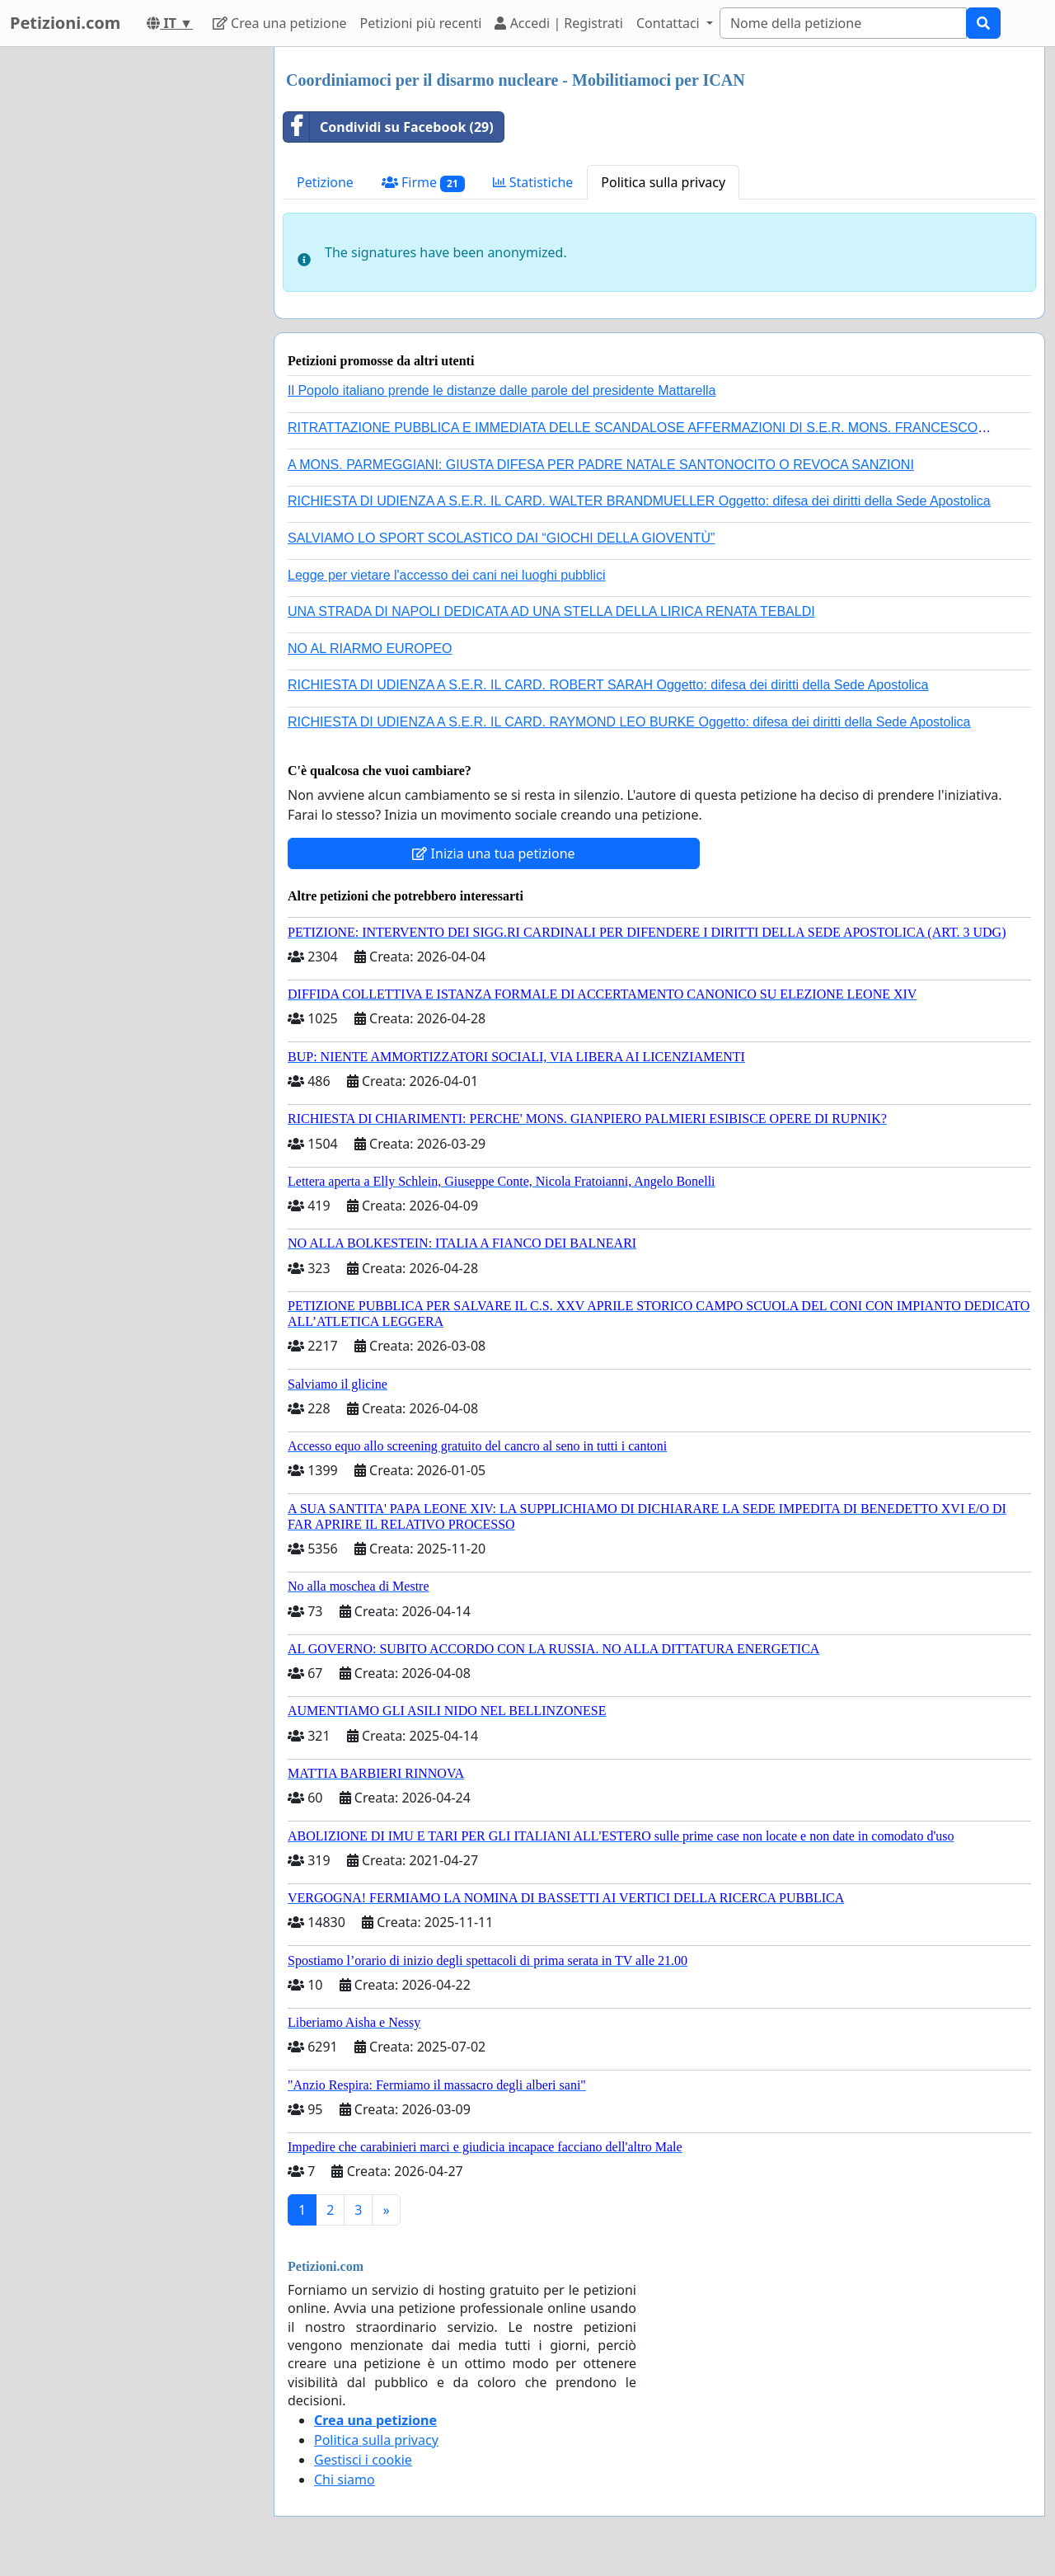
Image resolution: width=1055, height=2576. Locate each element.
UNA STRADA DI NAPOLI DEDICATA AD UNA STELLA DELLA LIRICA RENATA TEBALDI (551, 611)
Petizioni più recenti (421, 23)
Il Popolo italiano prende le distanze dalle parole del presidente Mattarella (501, 390)
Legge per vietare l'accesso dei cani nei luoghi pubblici (447, 575)
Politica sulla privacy (663, 182)
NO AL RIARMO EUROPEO (370, 649)
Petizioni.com (65, 23)
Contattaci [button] (669, 23)
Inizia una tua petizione (493, 853)
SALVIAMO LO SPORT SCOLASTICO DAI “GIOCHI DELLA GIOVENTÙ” (501, 538)
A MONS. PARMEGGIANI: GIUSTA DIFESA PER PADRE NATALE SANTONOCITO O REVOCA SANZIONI (601, 465)
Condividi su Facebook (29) (389, 127)
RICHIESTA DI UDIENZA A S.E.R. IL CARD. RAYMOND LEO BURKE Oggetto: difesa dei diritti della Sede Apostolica (629, 722)
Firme (423, 182)
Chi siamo (344, 2479)
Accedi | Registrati (558, 23)
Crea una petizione (280, 23)
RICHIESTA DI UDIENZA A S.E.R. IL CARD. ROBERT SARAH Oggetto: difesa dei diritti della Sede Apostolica (608, 685)
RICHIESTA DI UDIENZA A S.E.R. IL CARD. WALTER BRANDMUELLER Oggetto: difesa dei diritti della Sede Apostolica (639, 501)
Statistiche (533, 182)
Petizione (325, 182)
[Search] (843, 23)
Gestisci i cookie (363, 2460)
